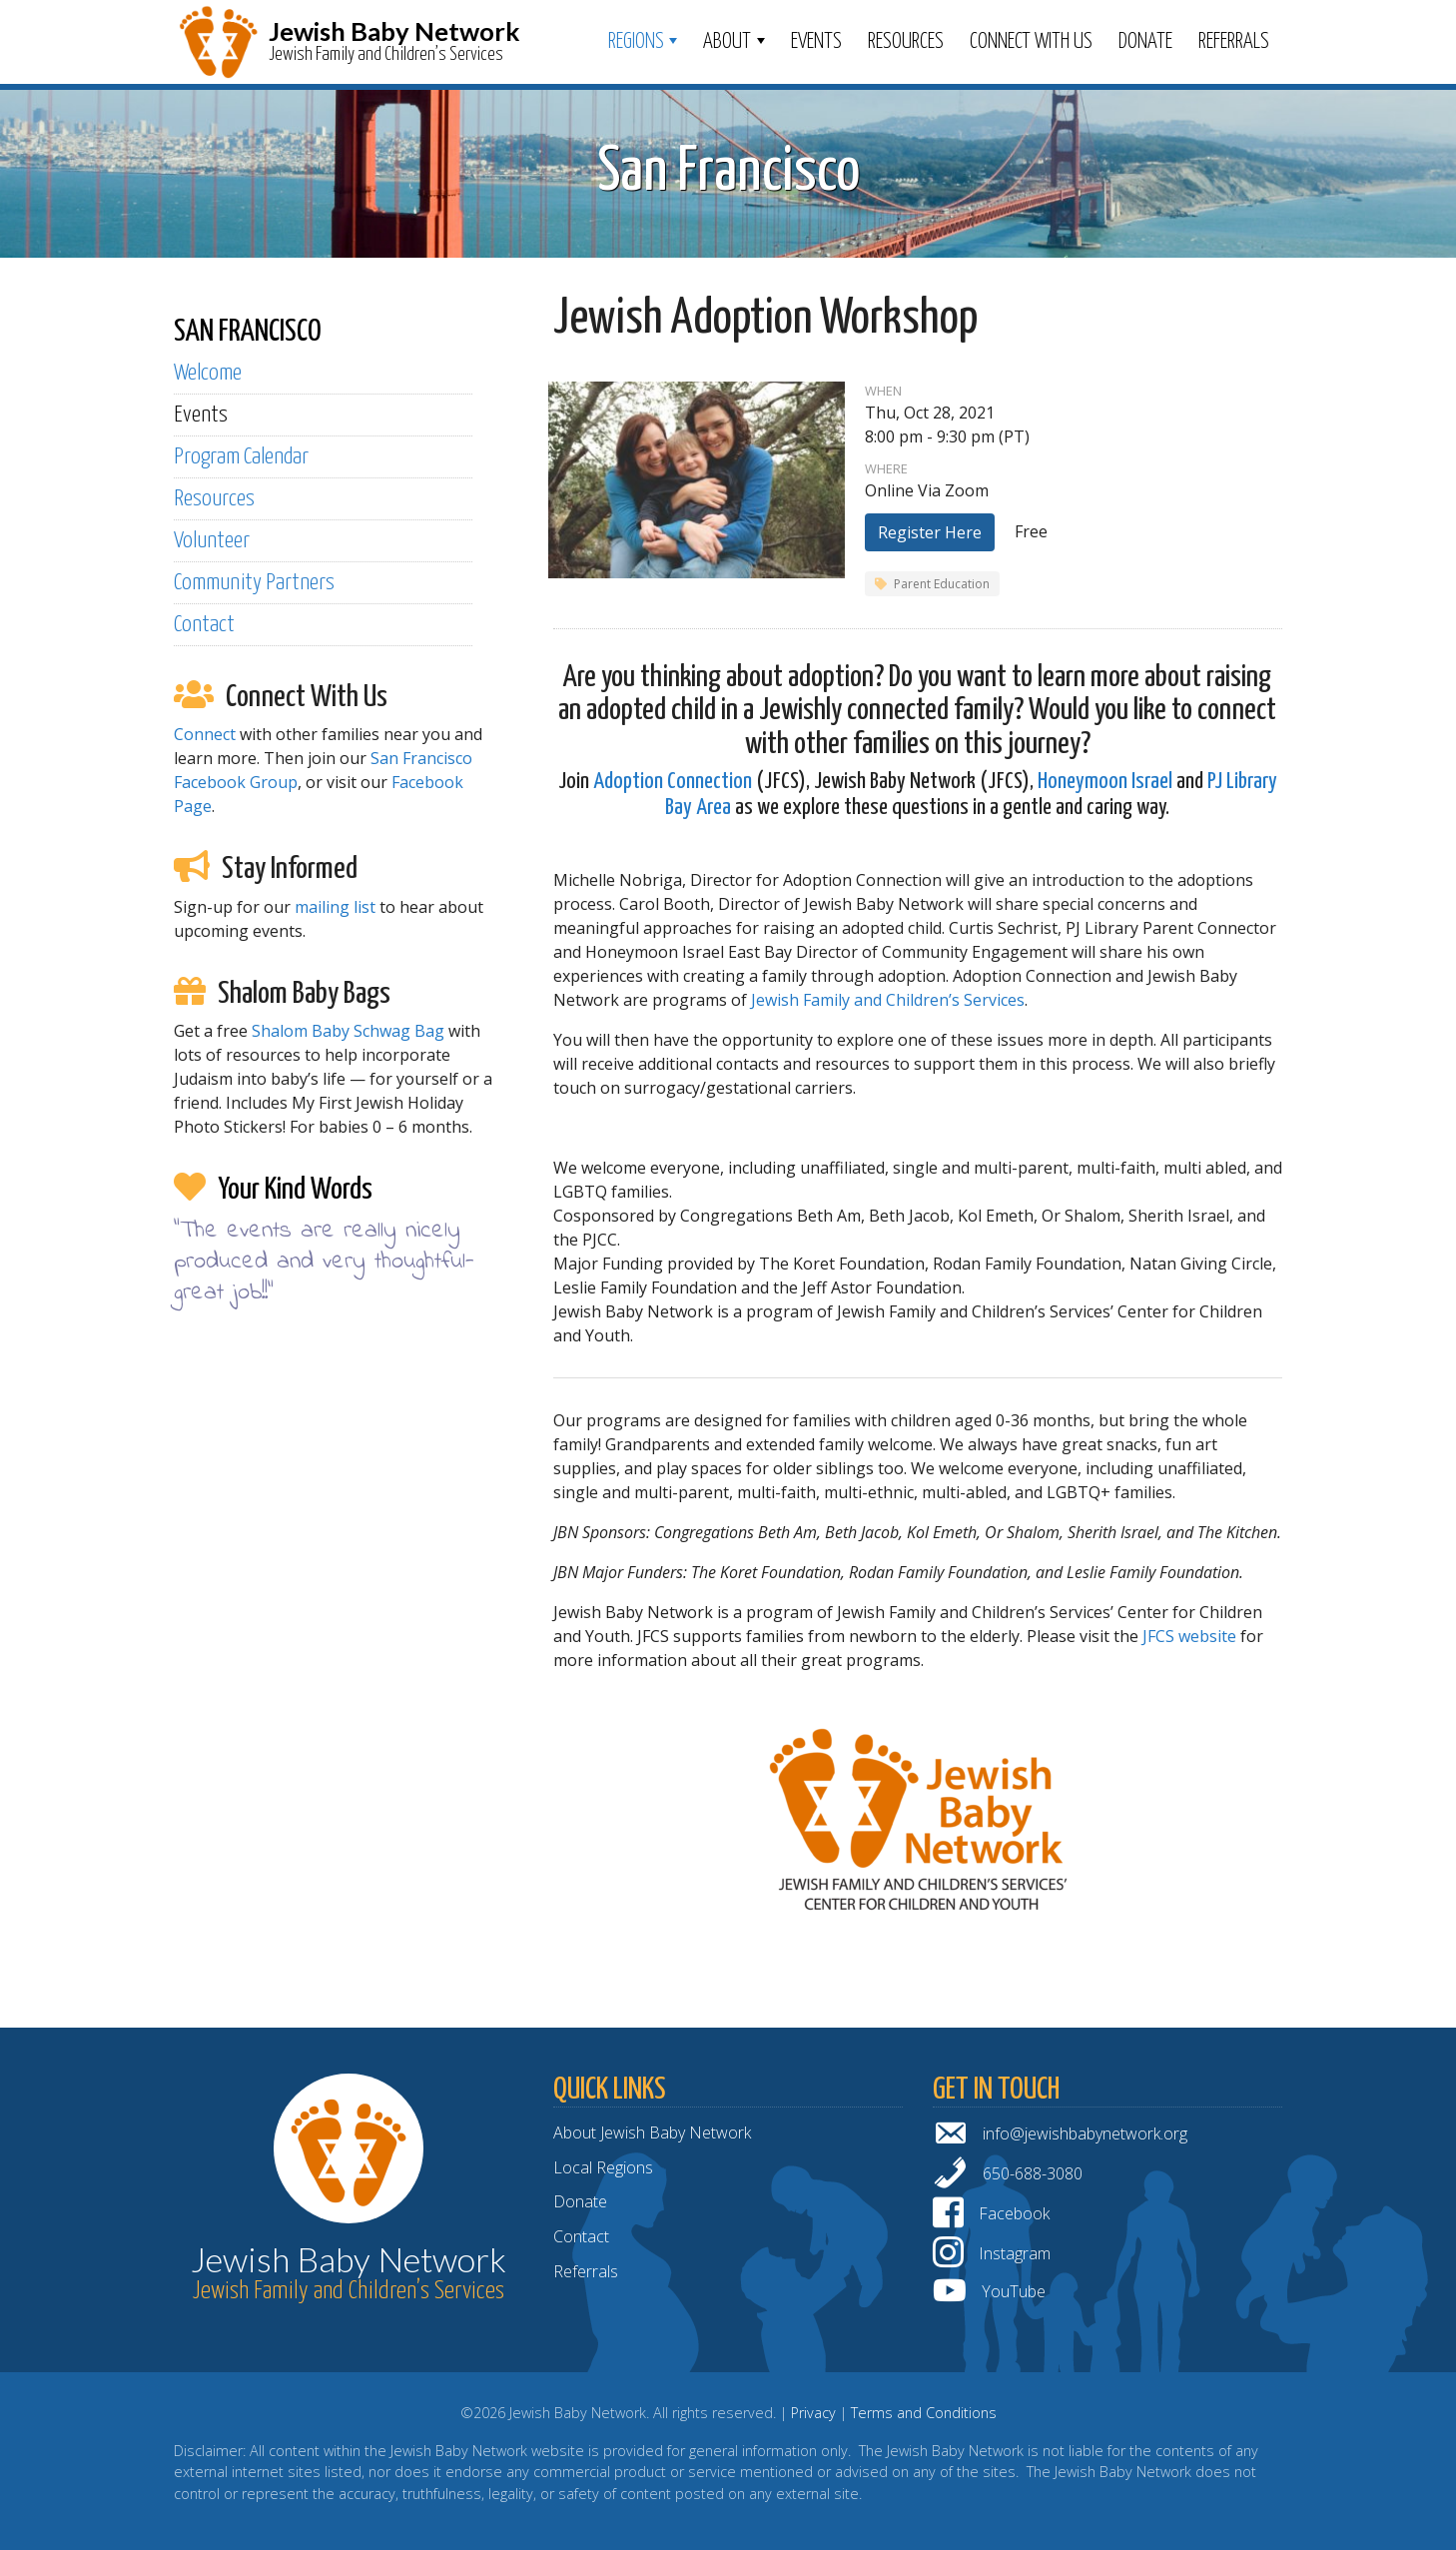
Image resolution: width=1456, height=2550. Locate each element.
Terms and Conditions (924, 2412)
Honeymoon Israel (1105, 781)
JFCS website (1189, 1636)
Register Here (930, 532)
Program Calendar (241, 456)
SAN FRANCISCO (248, 332)
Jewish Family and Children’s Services (888, 1000)
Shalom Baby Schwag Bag (348, 1031)
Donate (1145, 42)
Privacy (813, 2412)
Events (816, 42)
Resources (906, 42)
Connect (205, 734)
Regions (636, 42)
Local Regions (603, 2167)
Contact (204, 624)
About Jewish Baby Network (652, 2132)
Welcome (208, 373)
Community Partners (254, 582)
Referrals (1233, 42)
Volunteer (212, 540)
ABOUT (727, 42)
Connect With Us (1031, 42)
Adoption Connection (672, 781)
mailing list (335, 907)
